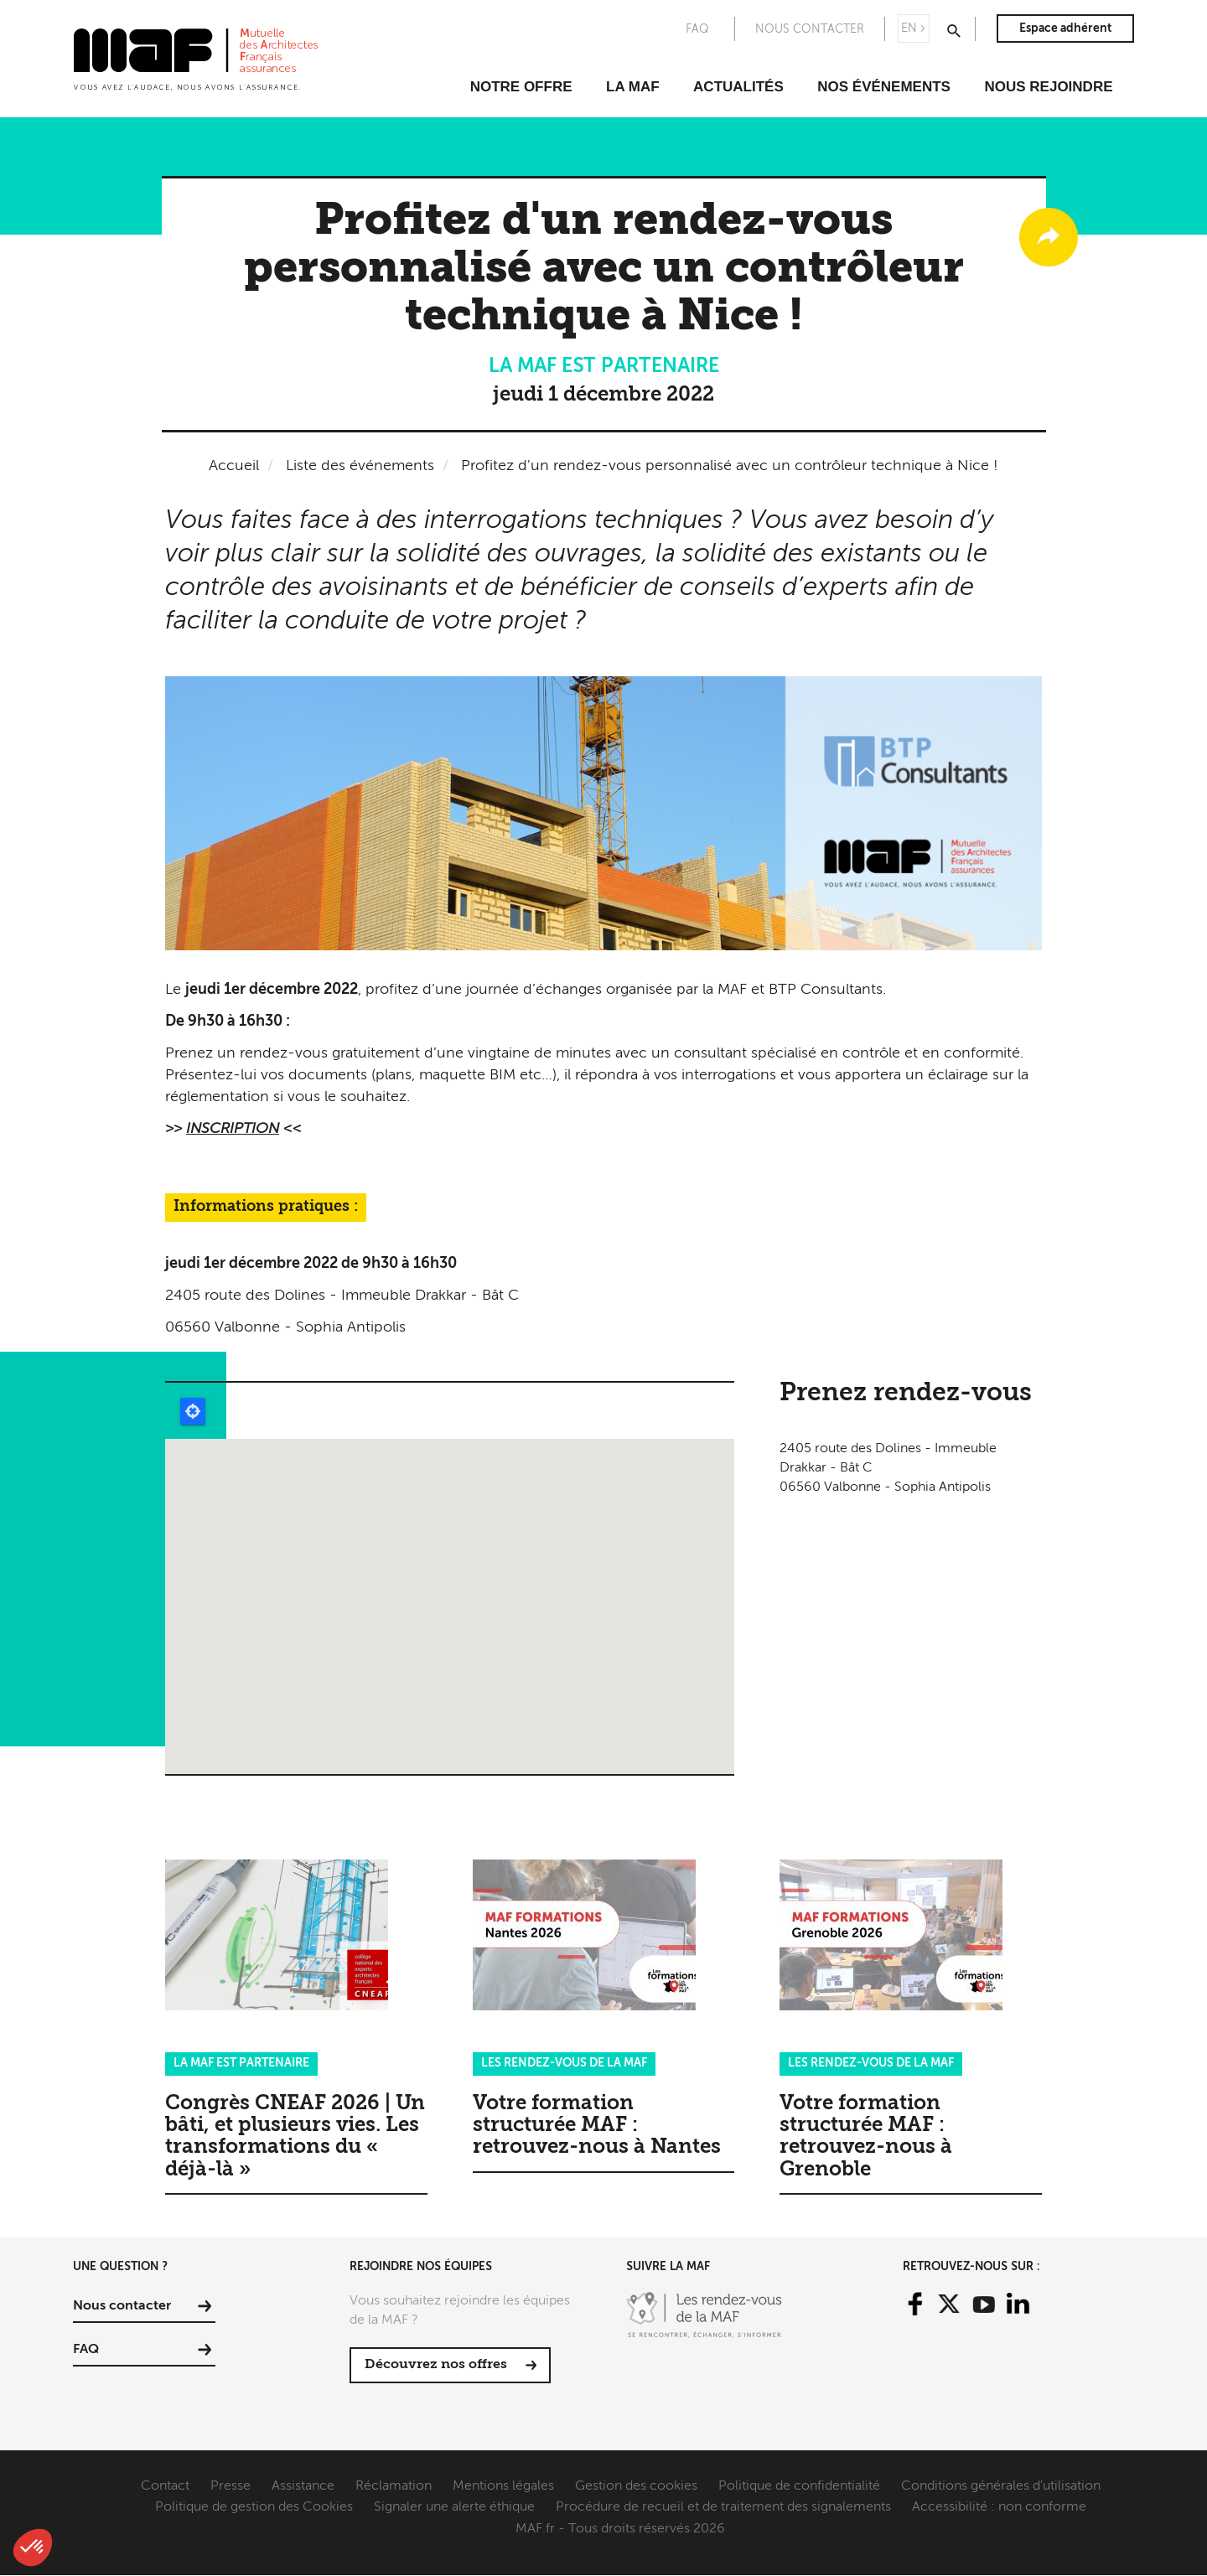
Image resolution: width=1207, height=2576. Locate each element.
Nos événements (884, 87)
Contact (165, 2486)
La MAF (633, 87)
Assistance (303, 2486)
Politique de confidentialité (799, 2486)
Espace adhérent (1065, 28)
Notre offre (521, 87)
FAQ (697, 29)
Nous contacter (809, 29)
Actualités (738, 87)
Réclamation (393, 2486)
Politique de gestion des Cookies (254, 2507)
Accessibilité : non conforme (999, 2507)
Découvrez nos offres (436, 2365)
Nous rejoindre (1048, 87)
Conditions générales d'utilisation (1001, 2486)
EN (909, 28)
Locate (192, 1411)
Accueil (234, 465)
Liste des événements (360, 465)
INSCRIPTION (232, 1128)
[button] (33, 2547)
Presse (230, 2486)
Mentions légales (503, 2486)
